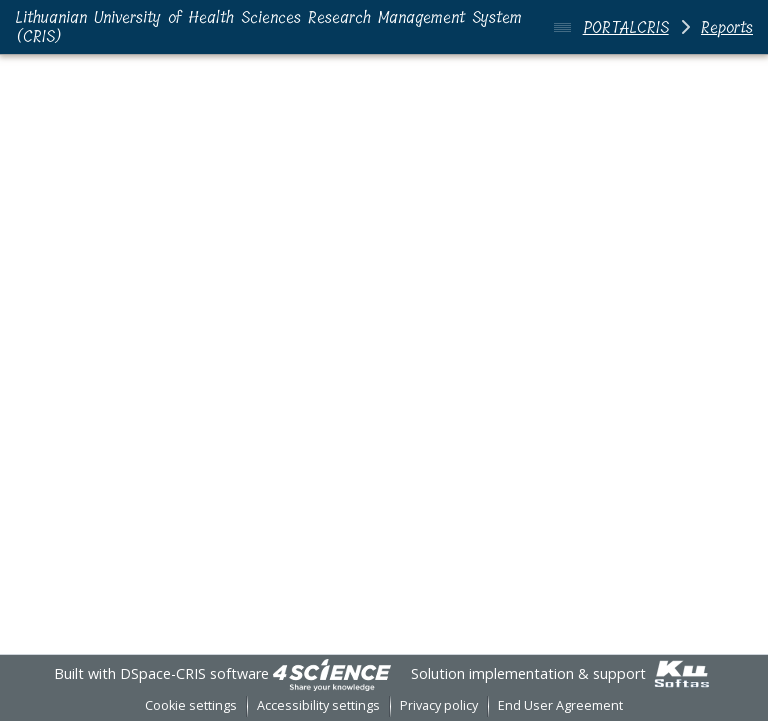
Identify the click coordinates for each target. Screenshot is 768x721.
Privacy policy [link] (439, 705)
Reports (727, 27)
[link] (332, 673)
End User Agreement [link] (560, 705)
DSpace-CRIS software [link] (194, 673)
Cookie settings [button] (191, 705)
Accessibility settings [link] (318, 705)
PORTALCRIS (626, 27)
